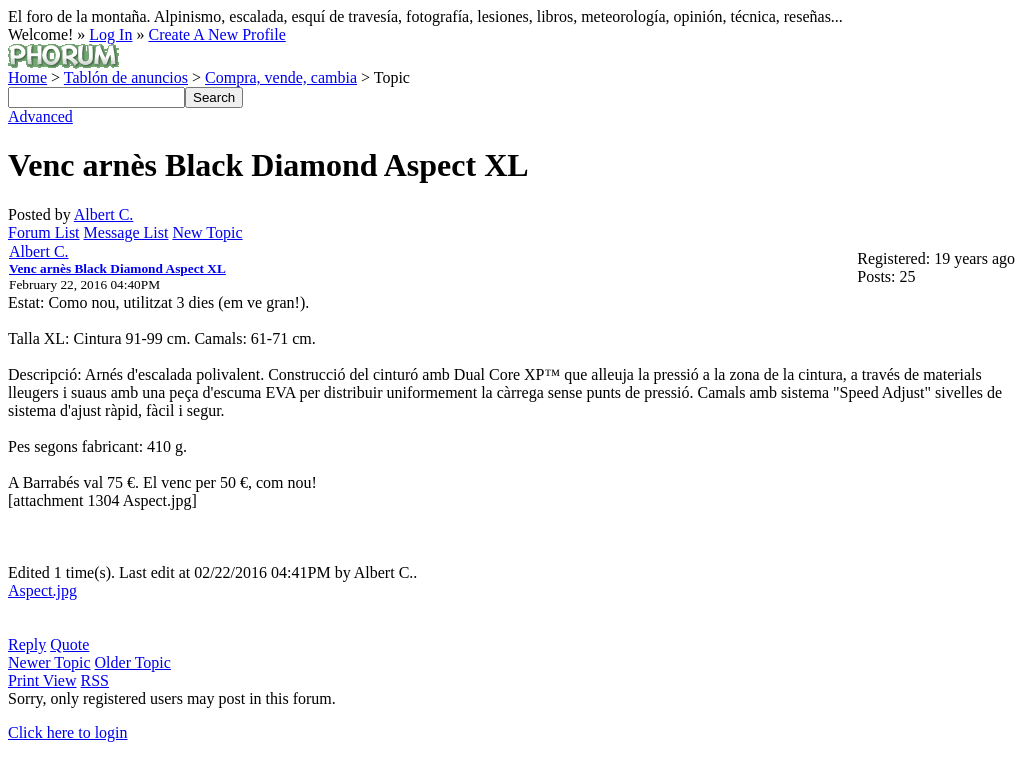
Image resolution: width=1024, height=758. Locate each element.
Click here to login (68, 732)
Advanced (40, 116)
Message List (126, 232)
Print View (42, 680)
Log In (110, 34)
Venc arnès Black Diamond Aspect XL (117, 268)
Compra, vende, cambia (281, 77)
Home (27, 77)
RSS (95, 680)
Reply (27, 644)
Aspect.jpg (42, 590)
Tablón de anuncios (126, 77)
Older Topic (133, 662)
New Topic (207, 232)
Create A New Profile (216, 34)
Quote (69, 644)
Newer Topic (49, 662)
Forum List (44, 232)
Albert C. (104, 214)
